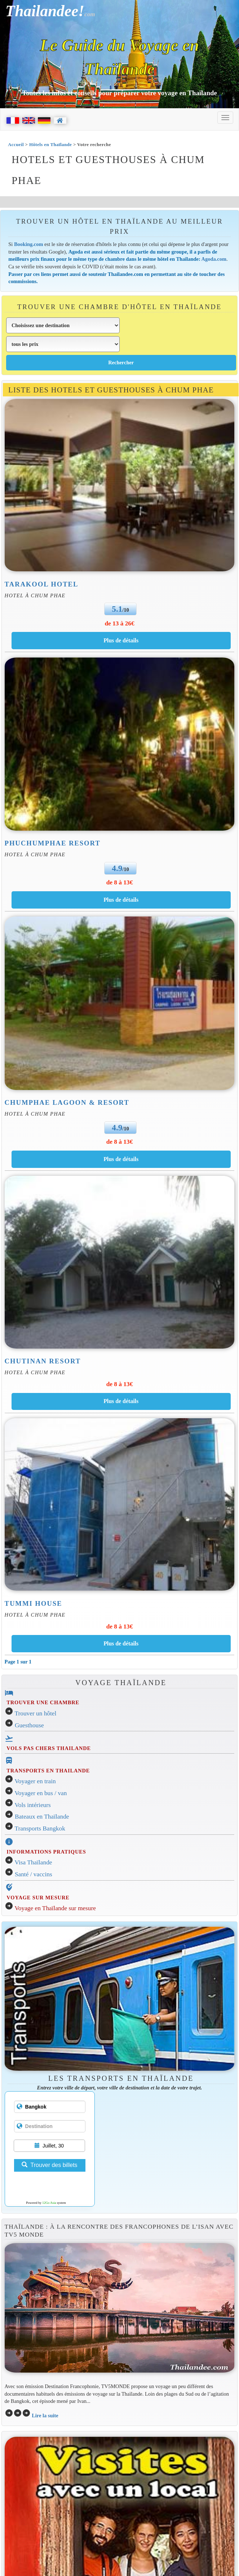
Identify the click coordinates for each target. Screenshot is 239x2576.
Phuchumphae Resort (53, 843)
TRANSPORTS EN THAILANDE (48, 1770)
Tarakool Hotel (42, 584)
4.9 (117, 868)
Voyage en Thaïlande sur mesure (55, 1908)
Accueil (16, 144)
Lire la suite (45, 2415)
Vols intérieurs (33, 1805)
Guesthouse (29, 1725)
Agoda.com (214, 259)
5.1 (117, 609)
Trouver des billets (49, 2165)
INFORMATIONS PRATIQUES (46, 1852)
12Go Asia (49, 2202)
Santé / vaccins (33, 1874)
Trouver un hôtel (36, 1713)
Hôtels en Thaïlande (50, 144)
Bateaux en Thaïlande (42, 1816)
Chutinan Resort (43, 1361)
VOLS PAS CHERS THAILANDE (48, 1748)
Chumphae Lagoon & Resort (67, 1102)
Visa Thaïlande (33, 1862)
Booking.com (28, 244)
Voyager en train (35, 1781)
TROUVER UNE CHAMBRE (42, 1702)
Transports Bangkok (40, 1828)
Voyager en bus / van (41, 1793)
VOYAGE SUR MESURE (37, 1897)
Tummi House (33, 1603)
